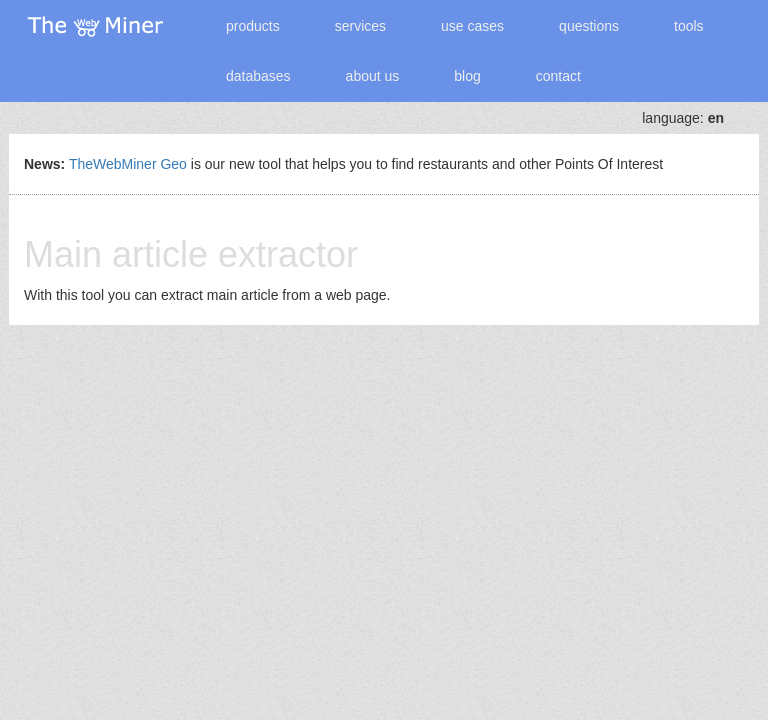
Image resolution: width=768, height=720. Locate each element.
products (253, 26)
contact (558, 76)
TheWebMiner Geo (128, 164)
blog (467, 76)
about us (373, 76)
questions (589, 26)
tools (689, 26)
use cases (472, 26)
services (360, 26)
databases (258, 76)
